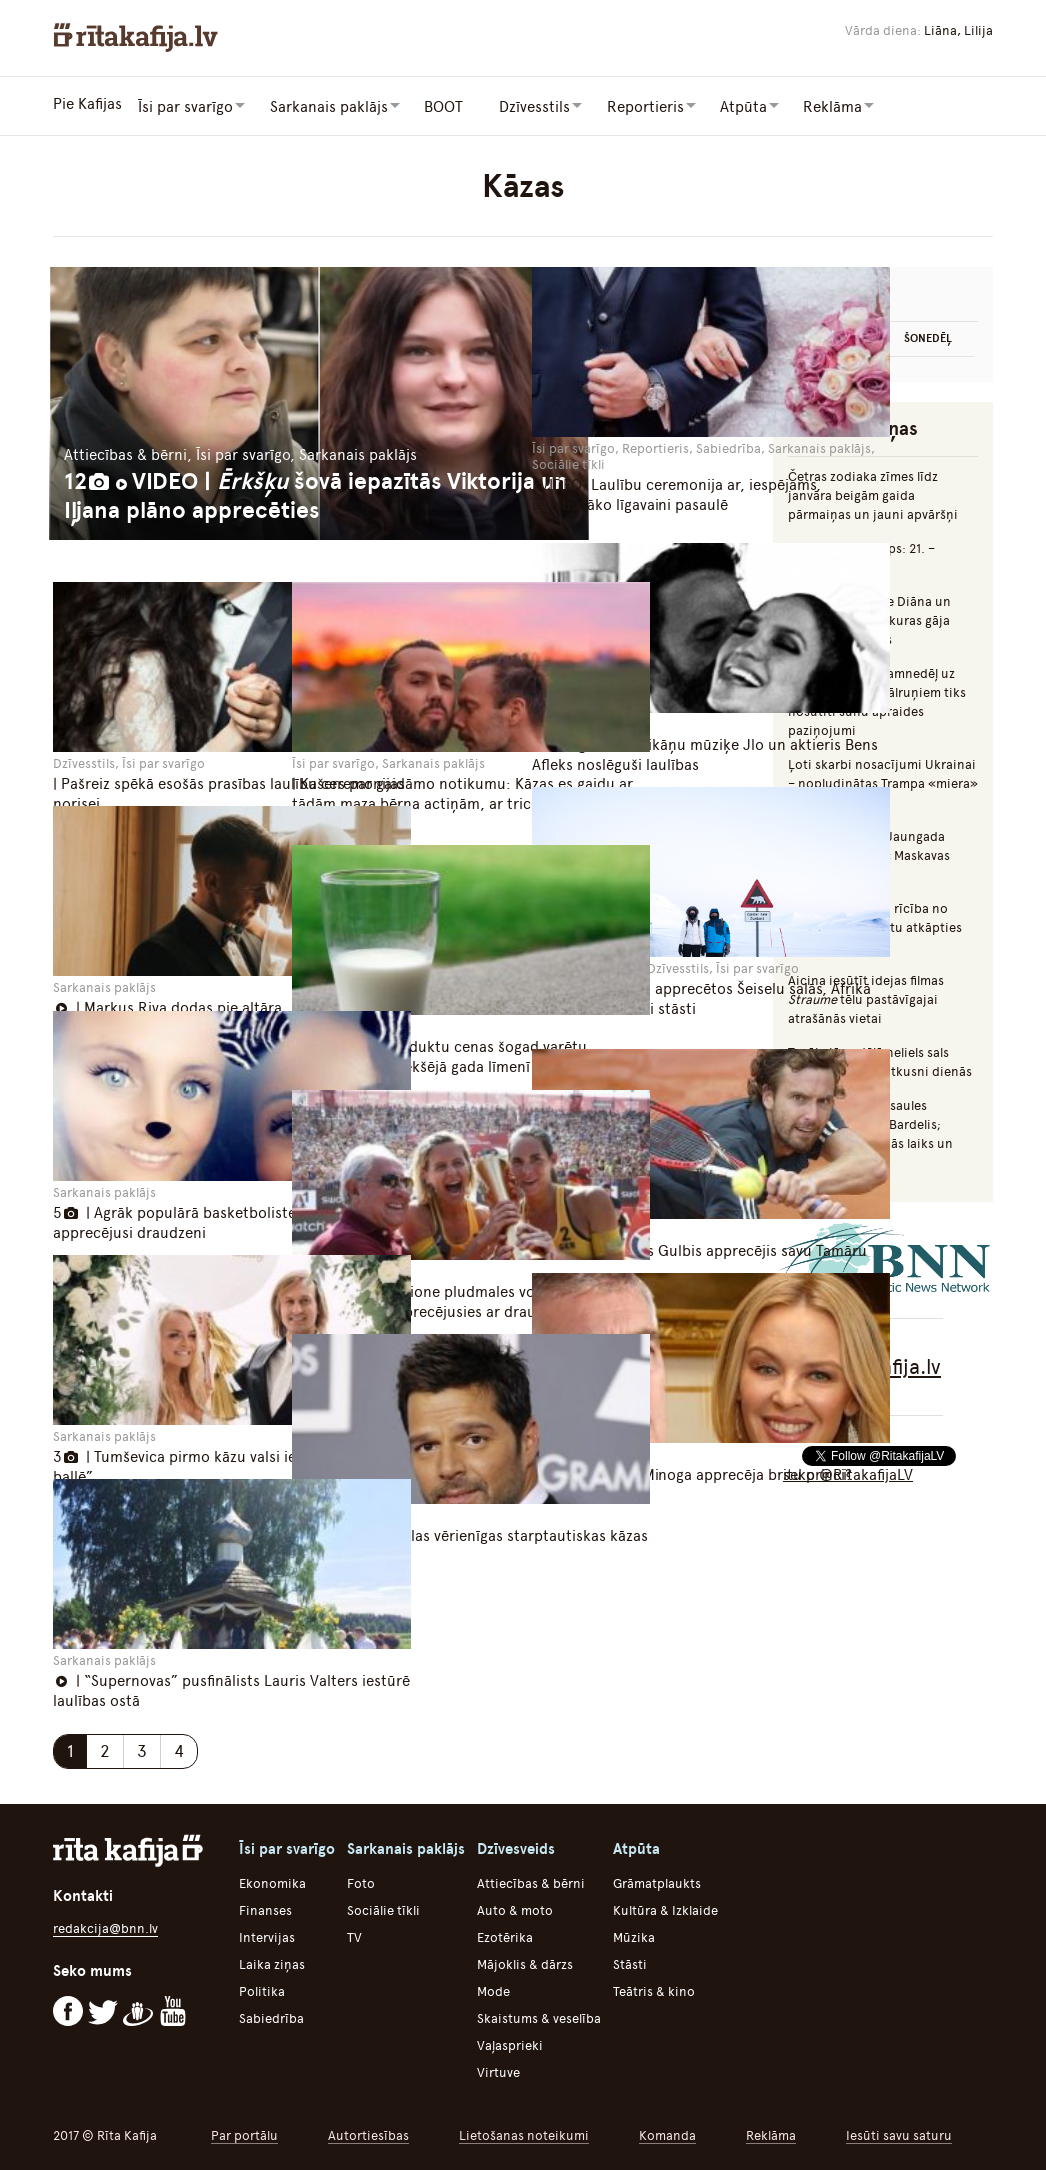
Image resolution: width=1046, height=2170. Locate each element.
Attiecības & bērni (531, 1878)
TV (354, 1932)
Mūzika (634, 1932)
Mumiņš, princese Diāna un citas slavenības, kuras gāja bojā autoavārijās (869, 617)
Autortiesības (368, 2130)
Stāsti (630, 1959)
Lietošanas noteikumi (524, 2130)
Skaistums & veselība (539, 2013)
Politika (262, 1986)
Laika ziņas (272, 1959)
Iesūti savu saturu (899, 2130)
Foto (361, 1878)
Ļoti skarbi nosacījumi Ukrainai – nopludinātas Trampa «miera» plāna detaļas (883, 780)
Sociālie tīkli (383, 1905)
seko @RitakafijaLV (848, 1472)
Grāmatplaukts (657, 1878)
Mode (493, 1986)
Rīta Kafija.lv (883, 1363)
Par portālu (244, 2130)
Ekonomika (272, 1878)
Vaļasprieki (510, 2040)
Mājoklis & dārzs (525, 1959)
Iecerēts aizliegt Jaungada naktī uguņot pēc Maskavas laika (869, 852)
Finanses (265, 1905)
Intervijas (267, 1932)
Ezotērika (505, 1932)
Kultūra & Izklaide (665, 1905)
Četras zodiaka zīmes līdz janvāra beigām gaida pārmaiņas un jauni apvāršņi (873, 492)
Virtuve (498, 2067)
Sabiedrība (271, 2013)
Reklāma (771, 2130)
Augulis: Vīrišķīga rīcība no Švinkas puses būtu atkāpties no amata (875, 924)
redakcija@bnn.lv (105, 1923)
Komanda (667, 2130)
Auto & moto (515, 1905)
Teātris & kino (654, 1986)
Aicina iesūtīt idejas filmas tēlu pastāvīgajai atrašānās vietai (866, 996)
